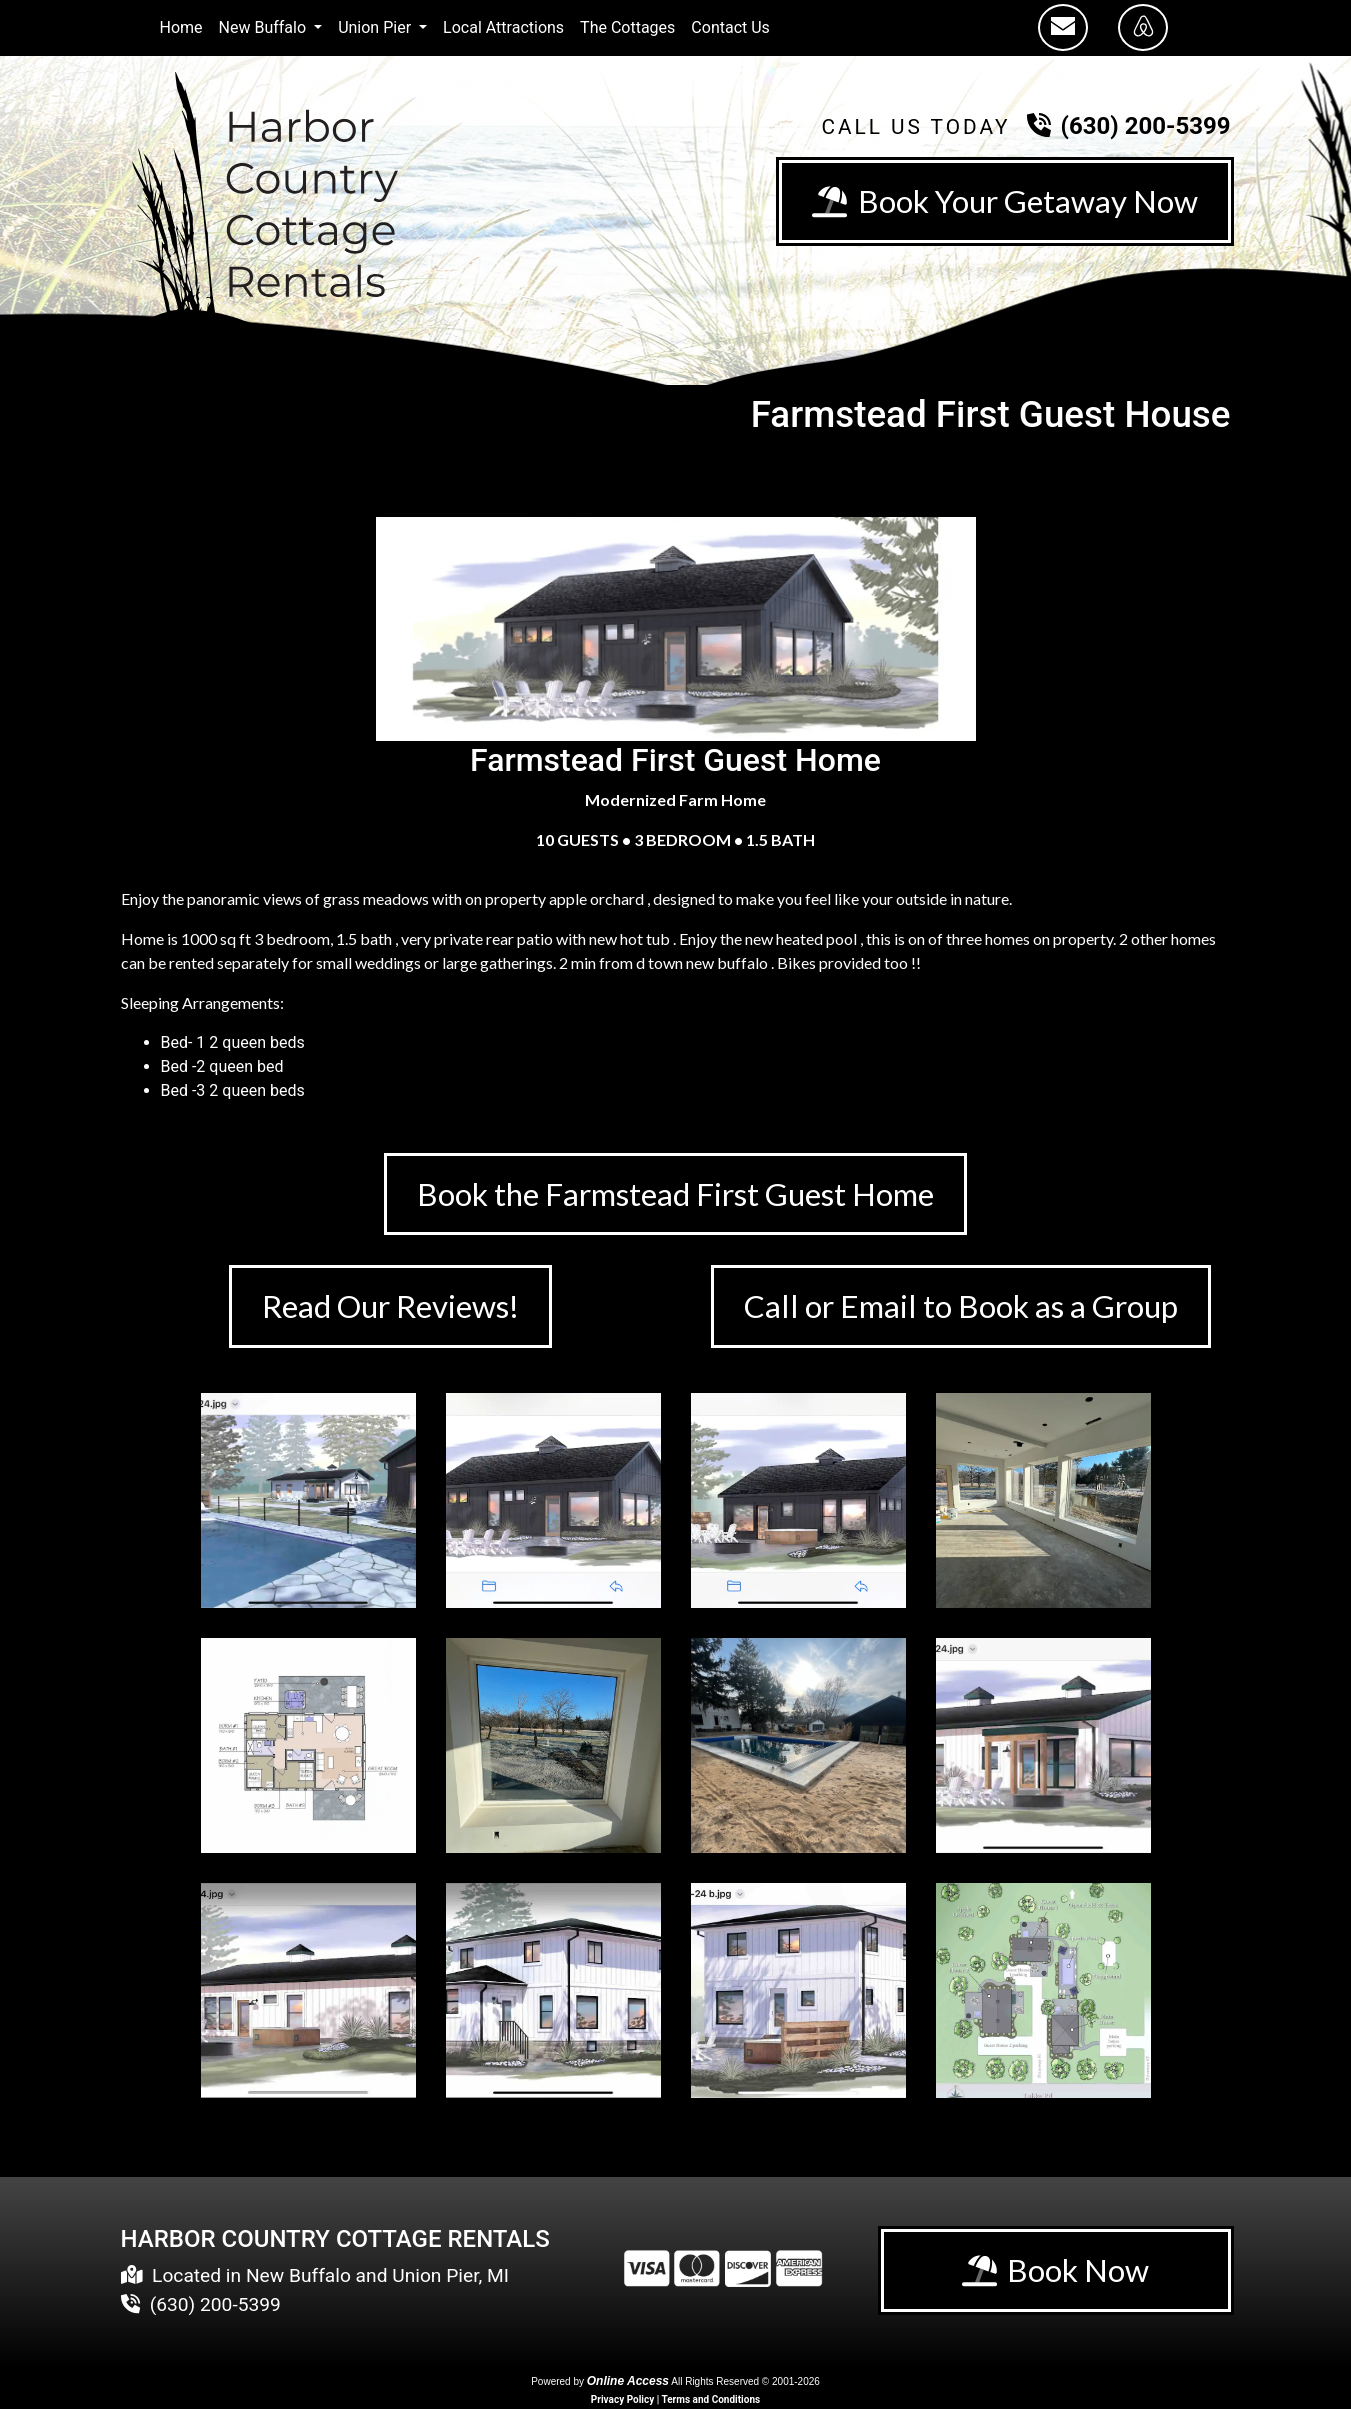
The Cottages (627, 27)
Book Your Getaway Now (1003, 201)
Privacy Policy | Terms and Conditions (675, 2401)
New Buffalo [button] (265, 27)
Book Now (1056, 2273)
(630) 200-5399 (1146, 126)
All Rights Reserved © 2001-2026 (745, 2383)
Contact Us (730, 27)
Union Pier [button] (376, 27)
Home (181, 27)
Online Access (628, 2383)
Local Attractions (503, 27)
